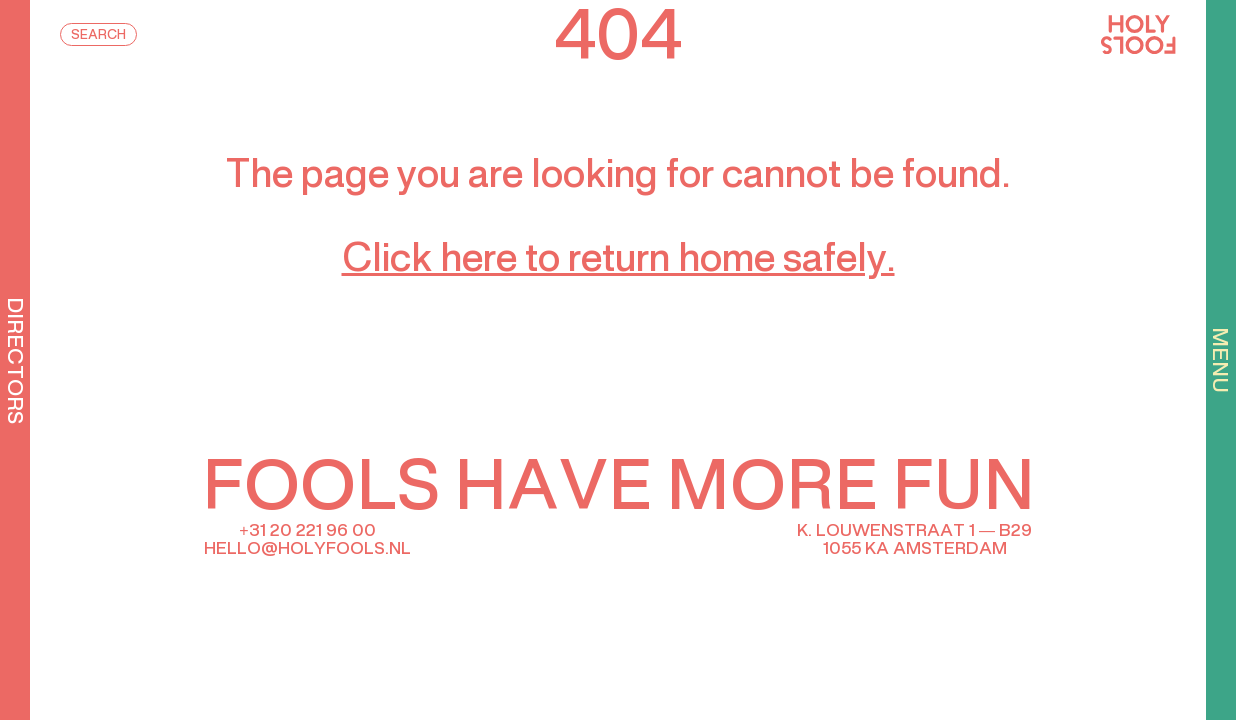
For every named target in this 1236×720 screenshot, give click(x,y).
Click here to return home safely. (618, 261)
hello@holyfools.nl (307, 549)
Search (98, 36)
